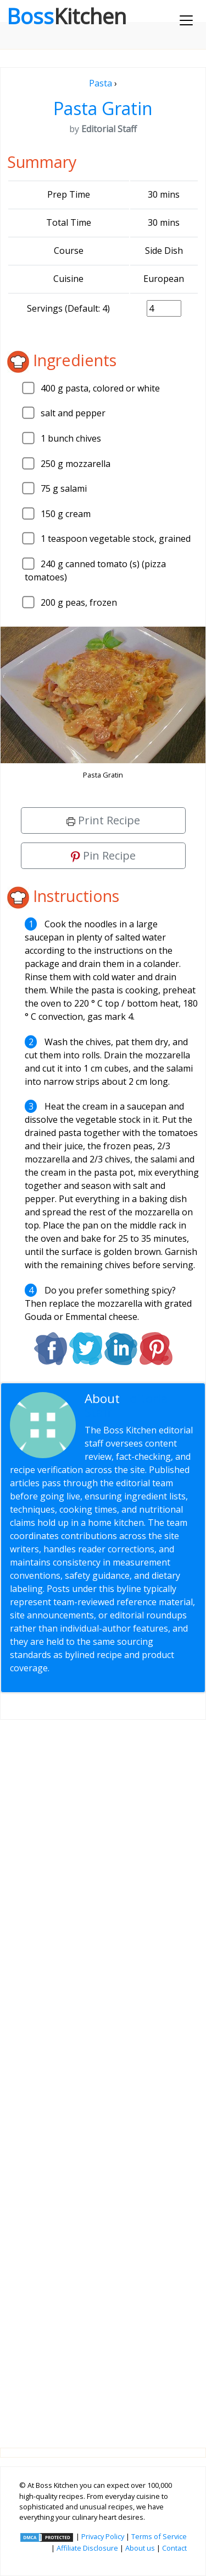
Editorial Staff (128, 1405)
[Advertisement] (103, 2075)
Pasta (100, 83)
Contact (174, 2548)
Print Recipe (103, 820)
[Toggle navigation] (186, 20)
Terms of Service (159, 2536)
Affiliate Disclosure (87, 2548)
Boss (66, 16)
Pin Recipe (103, 855)
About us (140, 2548)
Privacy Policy (102, 2536)
